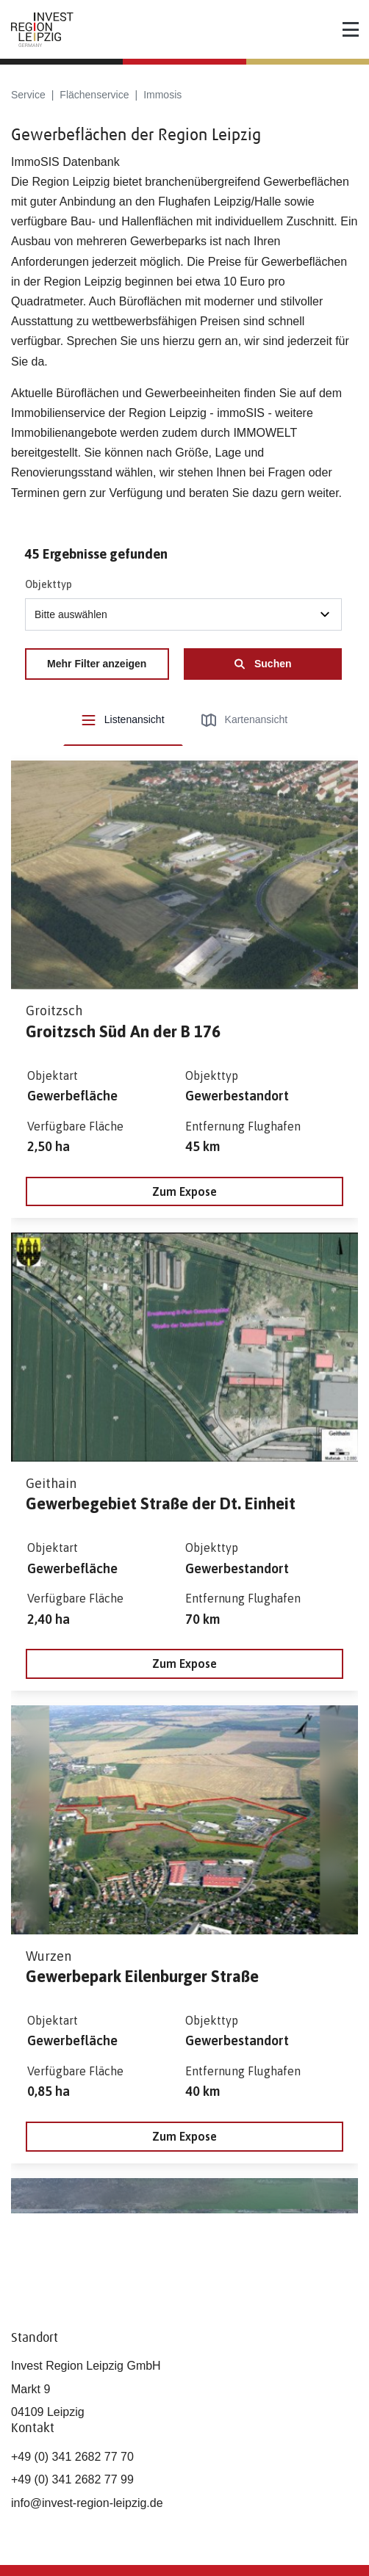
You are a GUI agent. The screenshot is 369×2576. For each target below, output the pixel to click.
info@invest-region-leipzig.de (87, 2503)
